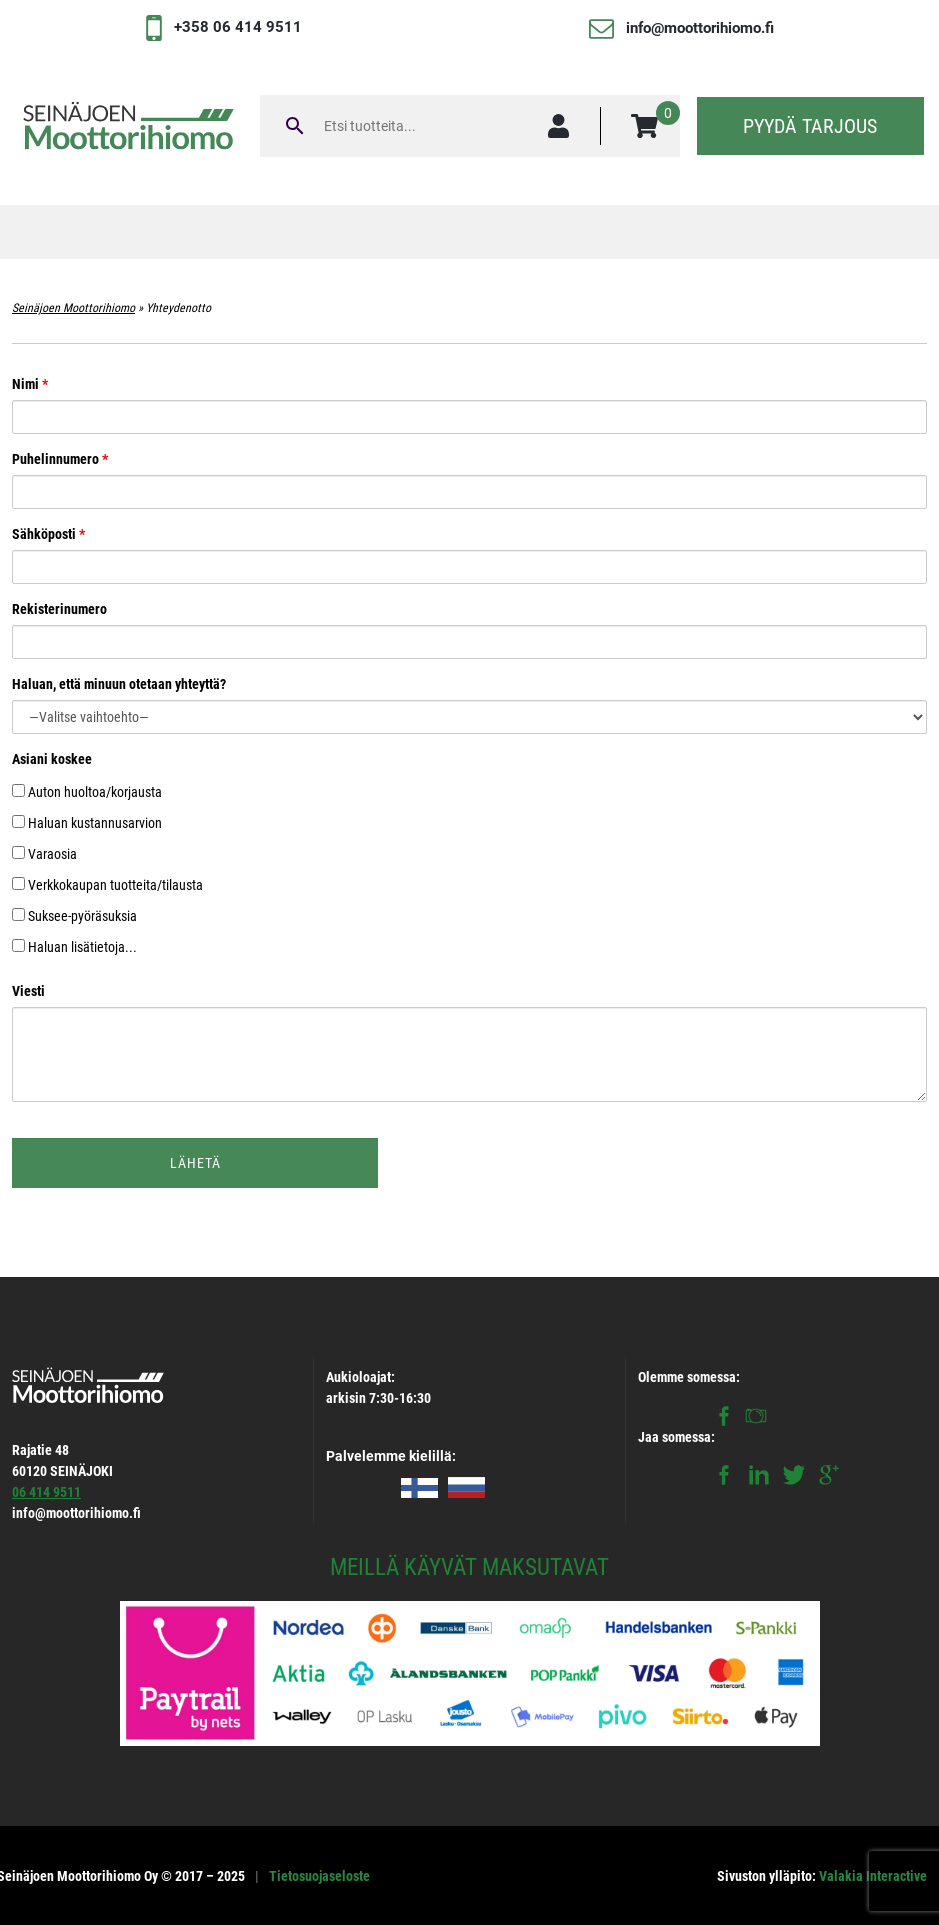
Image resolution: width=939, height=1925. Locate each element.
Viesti (469, 1044)
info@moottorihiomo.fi (700, 28)
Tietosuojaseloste (319, 1876)
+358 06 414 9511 (238, 27)
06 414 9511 (46, 1492)
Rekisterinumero (469, 625)
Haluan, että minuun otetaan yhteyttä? (469, 700)
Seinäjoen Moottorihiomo (73, 308)
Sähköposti (469, 550)
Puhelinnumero (469, 475)
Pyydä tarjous (810, 126)
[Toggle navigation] (470, 232)
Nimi (469, 400)
